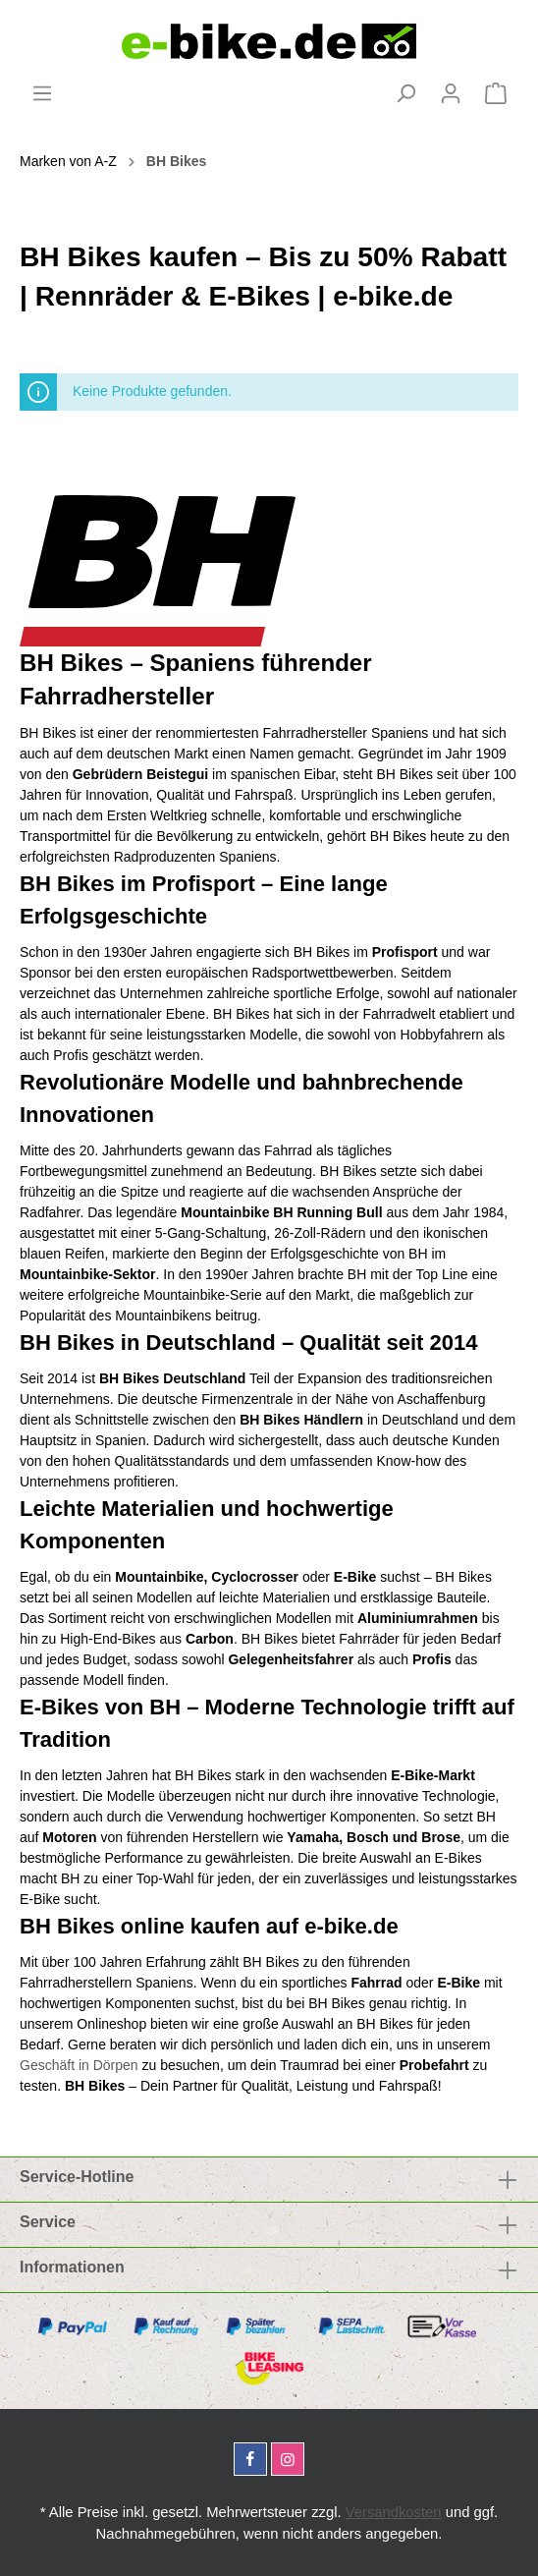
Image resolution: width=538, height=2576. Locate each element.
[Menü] (42, 93)
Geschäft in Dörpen (79, 2065)
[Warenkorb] (495, 93)
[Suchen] (405, 93)
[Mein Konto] (450, 93)
